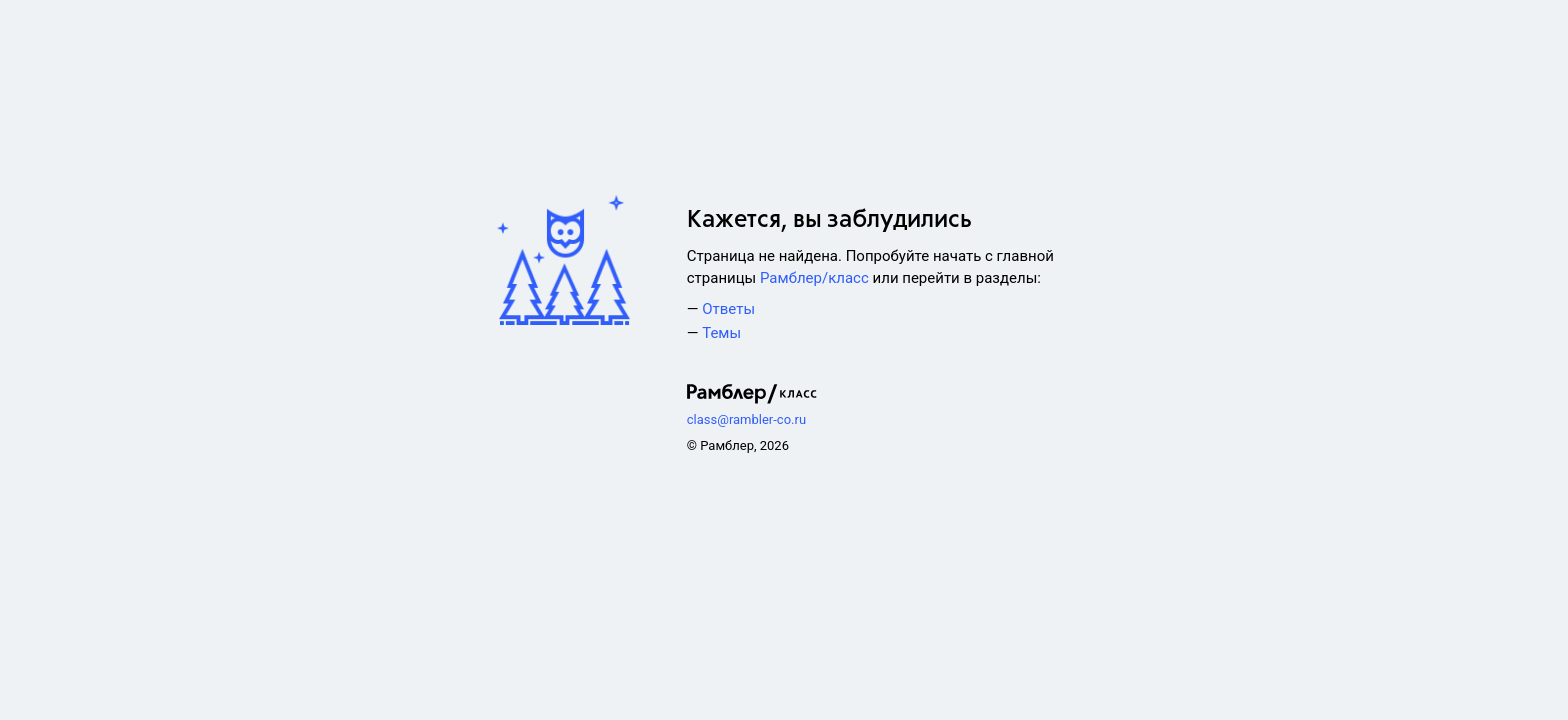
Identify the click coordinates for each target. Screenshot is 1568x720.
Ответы (728, 309)
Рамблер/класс (814, 278)
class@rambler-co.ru (746, 419)
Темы (721, 333)
